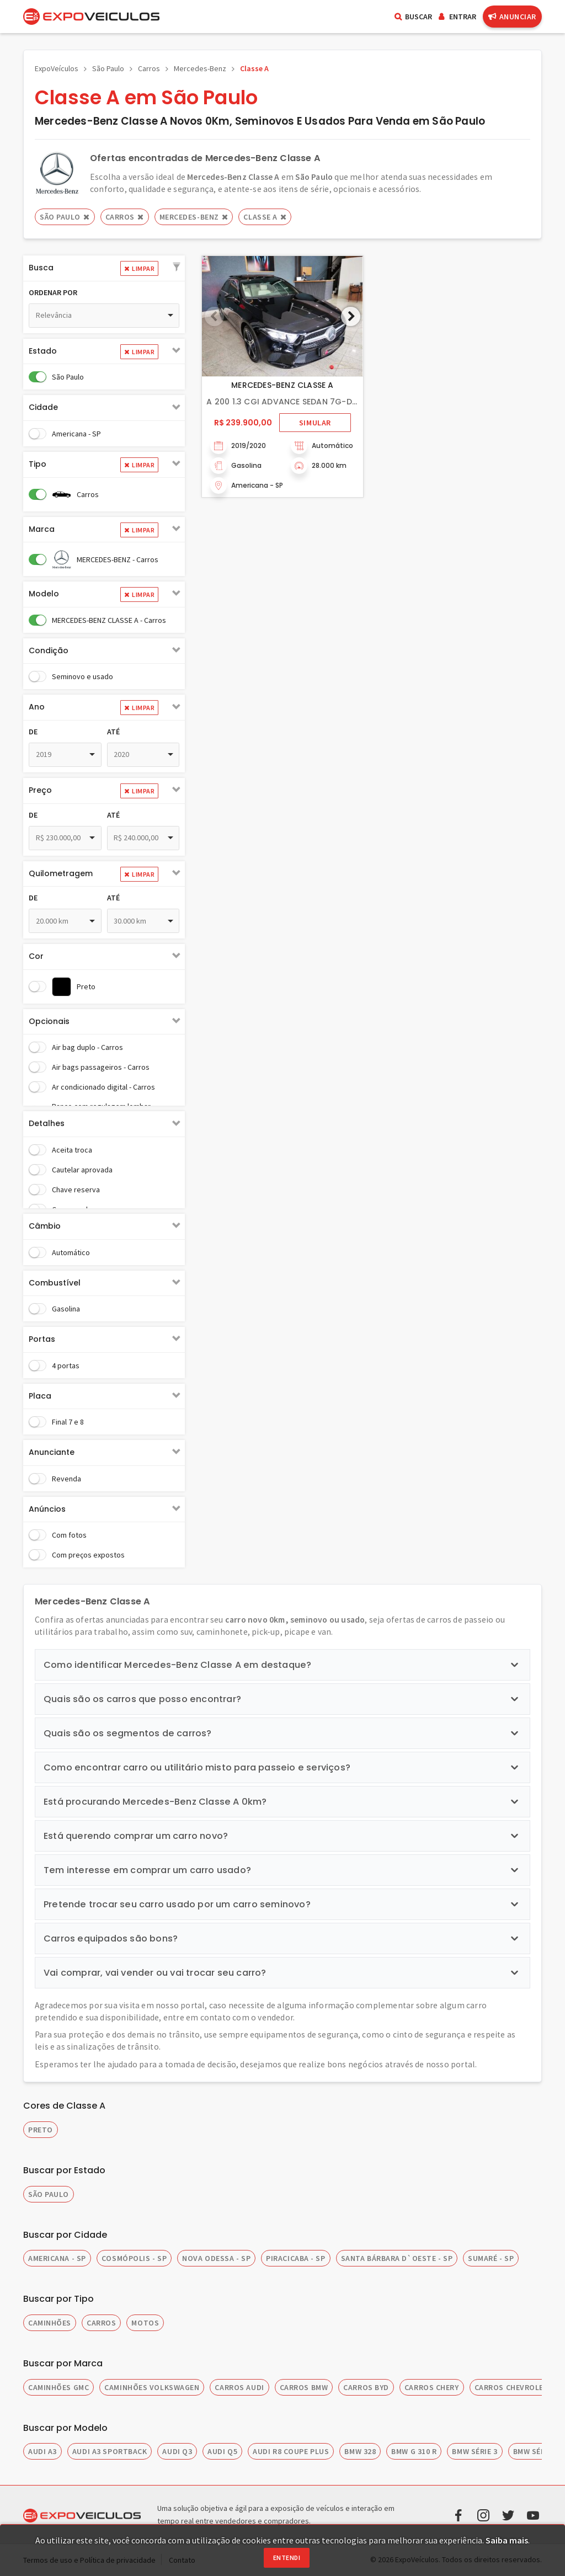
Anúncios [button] (47, 1508)
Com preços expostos (88, 1555)
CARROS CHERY (431, 2387)
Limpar (139, 268)
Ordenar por (53, 292)
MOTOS (145, 2323)
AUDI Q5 (222, 2451)
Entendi (286, 2557)
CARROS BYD (366, 2387)
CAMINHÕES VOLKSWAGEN (151, 2387)
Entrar (457, 17)
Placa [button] (40, 1395)
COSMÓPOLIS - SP (134, 2258)
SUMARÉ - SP (491, 2258)
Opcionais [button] (49, 1021)
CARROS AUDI (239, 2387)
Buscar (413, 17)
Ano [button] (37, 706)
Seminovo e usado (82, 676)
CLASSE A (264, 217)
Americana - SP (76, 434)
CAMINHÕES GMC (58, 2387)
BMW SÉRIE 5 (535, 2451)
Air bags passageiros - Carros (101, 1067)
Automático (71, 1252)
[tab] (104, 268)
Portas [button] (42, 1339)
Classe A (254, 68)
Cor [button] (36, 956)
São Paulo (108, 68)
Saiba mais (507, 2540)
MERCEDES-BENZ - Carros (117, 559)
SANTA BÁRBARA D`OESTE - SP (397, 2258)
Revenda (66, 1479)
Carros (149, 68)
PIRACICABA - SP (295, 2258)
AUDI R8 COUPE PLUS (291, 2451)
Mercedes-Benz (200, 68)
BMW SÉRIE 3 (474, 2451)
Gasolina (66, 1309)
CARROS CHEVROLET (512, 2387)
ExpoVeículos (56, 68)
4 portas (65, 1365)
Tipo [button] (37, 464)
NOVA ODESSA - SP (216, 2258)
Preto (86, 986)
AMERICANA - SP (57, 2258)
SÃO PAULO (48, 2194)
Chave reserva (76, 1189)
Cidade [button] (43, 407)
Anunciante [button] (51, 1452)
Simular (315, 423)
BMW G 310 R (413, 2451)
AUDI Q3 (177, 2451)
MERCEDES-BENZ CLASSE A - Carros (109, 620)
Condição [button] (48, 650)
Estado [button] (43, 350)
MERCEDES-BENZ (193, 217)
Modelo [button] (44, 593)
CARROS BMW (304, 2387)
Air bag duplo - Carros (87, 1047)
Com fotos (69, 1535)
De (33, 732)
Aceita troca (72, 1150)
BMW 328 (360, 2451)
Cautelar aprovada (82, 1170)
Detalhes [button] (47, 1123)
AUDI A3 (42, 2451)
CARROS (101, 2323)
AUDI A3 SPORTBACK (109, 2451)
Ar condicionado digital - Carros (103, 1087)
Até (113, 732)
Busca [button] (41, 267)
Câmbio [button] (45, 1225)
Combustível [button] (55, 1282)
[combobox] (104, 315)
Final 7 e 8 (68, 1422)
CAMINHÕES (49, 2323)
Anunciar (512, 17)
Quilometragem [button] (61, 873)
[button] (176, 267)
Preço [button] (40, 790)
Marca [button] (42, 529)
